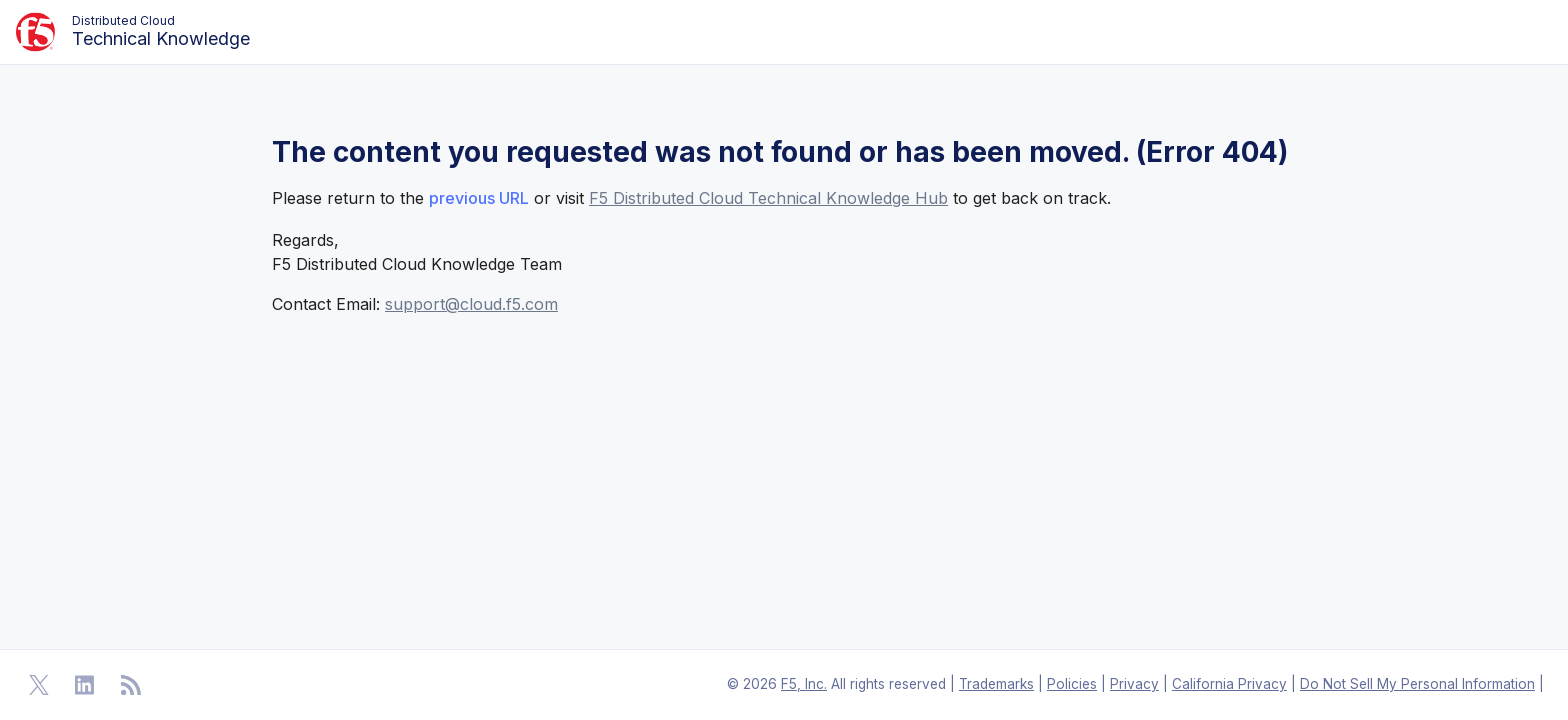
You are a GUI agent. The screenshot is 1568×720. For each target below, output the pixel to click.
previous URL (479, 198)
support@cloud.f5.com (471, 304)
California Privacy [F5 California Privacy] (1229, 684)
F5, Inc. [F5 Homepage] (804, 684)
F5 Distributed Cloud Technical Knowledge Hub (768, 198)
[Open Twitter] (39, 685)
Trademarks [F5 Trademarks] (996, 684)
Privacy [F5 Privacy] (1134, 684)
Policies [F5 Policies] (1072, 684)
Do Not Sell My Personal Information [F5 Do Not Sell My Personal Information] (1417, 684)
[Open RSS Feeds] (131, 685)
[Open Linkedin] (85, 685)
